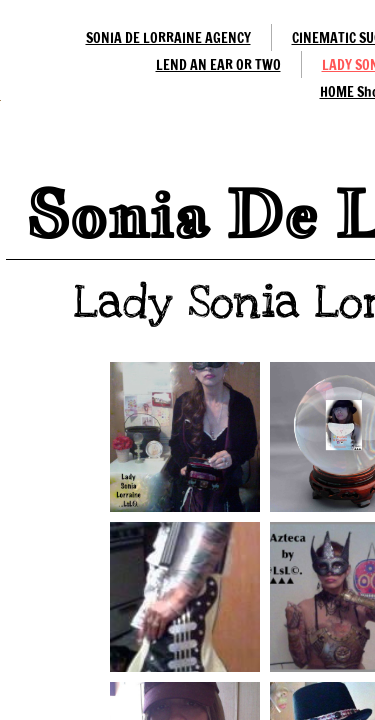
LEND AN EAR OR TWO (218, 65)
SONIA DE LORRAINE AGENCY (168, 38)
